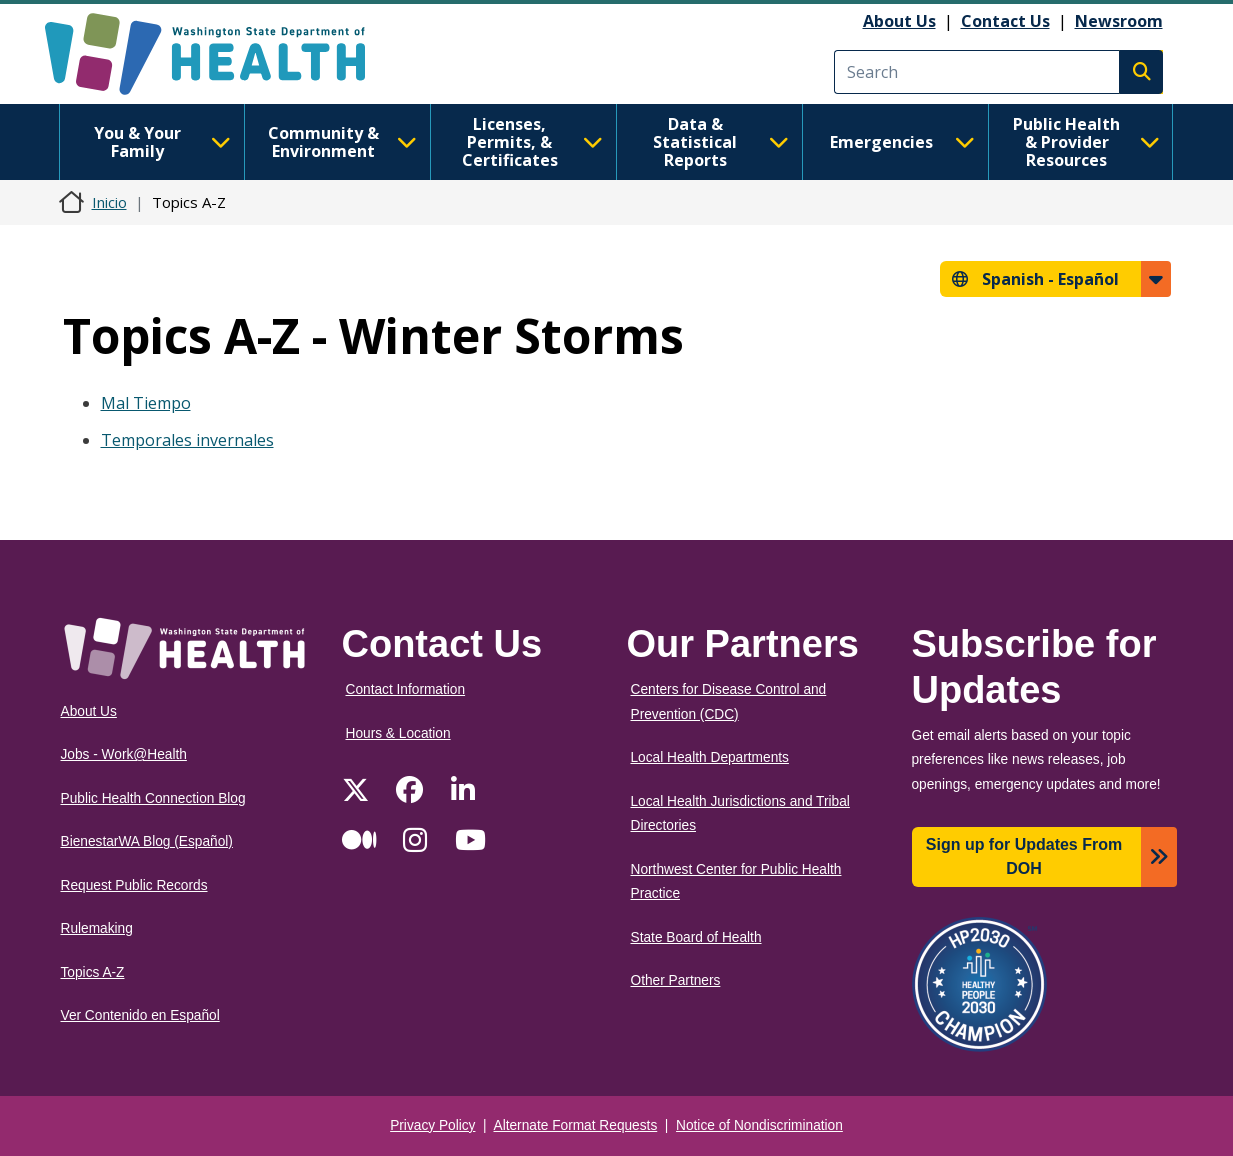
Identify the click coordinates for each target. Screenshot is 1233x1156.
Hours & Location (398, 733)
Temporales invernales (187, 440)
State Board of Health (696, 937)
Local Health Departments (710, 757)
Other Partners (676, 980)
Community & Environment (342, 142)
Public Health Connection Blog (153, 798)
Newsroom (1119, 21)
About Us (899, 21)
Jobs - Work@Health (124, 754)
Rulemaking (97, 928)
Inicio (109, 202)
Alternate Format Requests (576, 1125)
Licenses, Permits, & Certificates (532, 142)
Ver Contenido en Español (140, 1015)
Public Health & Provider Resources (1086, 142)
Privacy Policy (432, 1125)
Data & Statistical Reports (720, 142)
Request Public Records (134, 885)
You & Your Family (162, 142)
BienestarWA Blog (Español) (147, 841)
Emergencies (902, 142)
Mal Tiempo (146, 403)
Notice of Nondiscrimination (759, 1125)
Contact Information (406, 689)
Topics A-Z (93, 972)
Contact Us (1005, 21)
